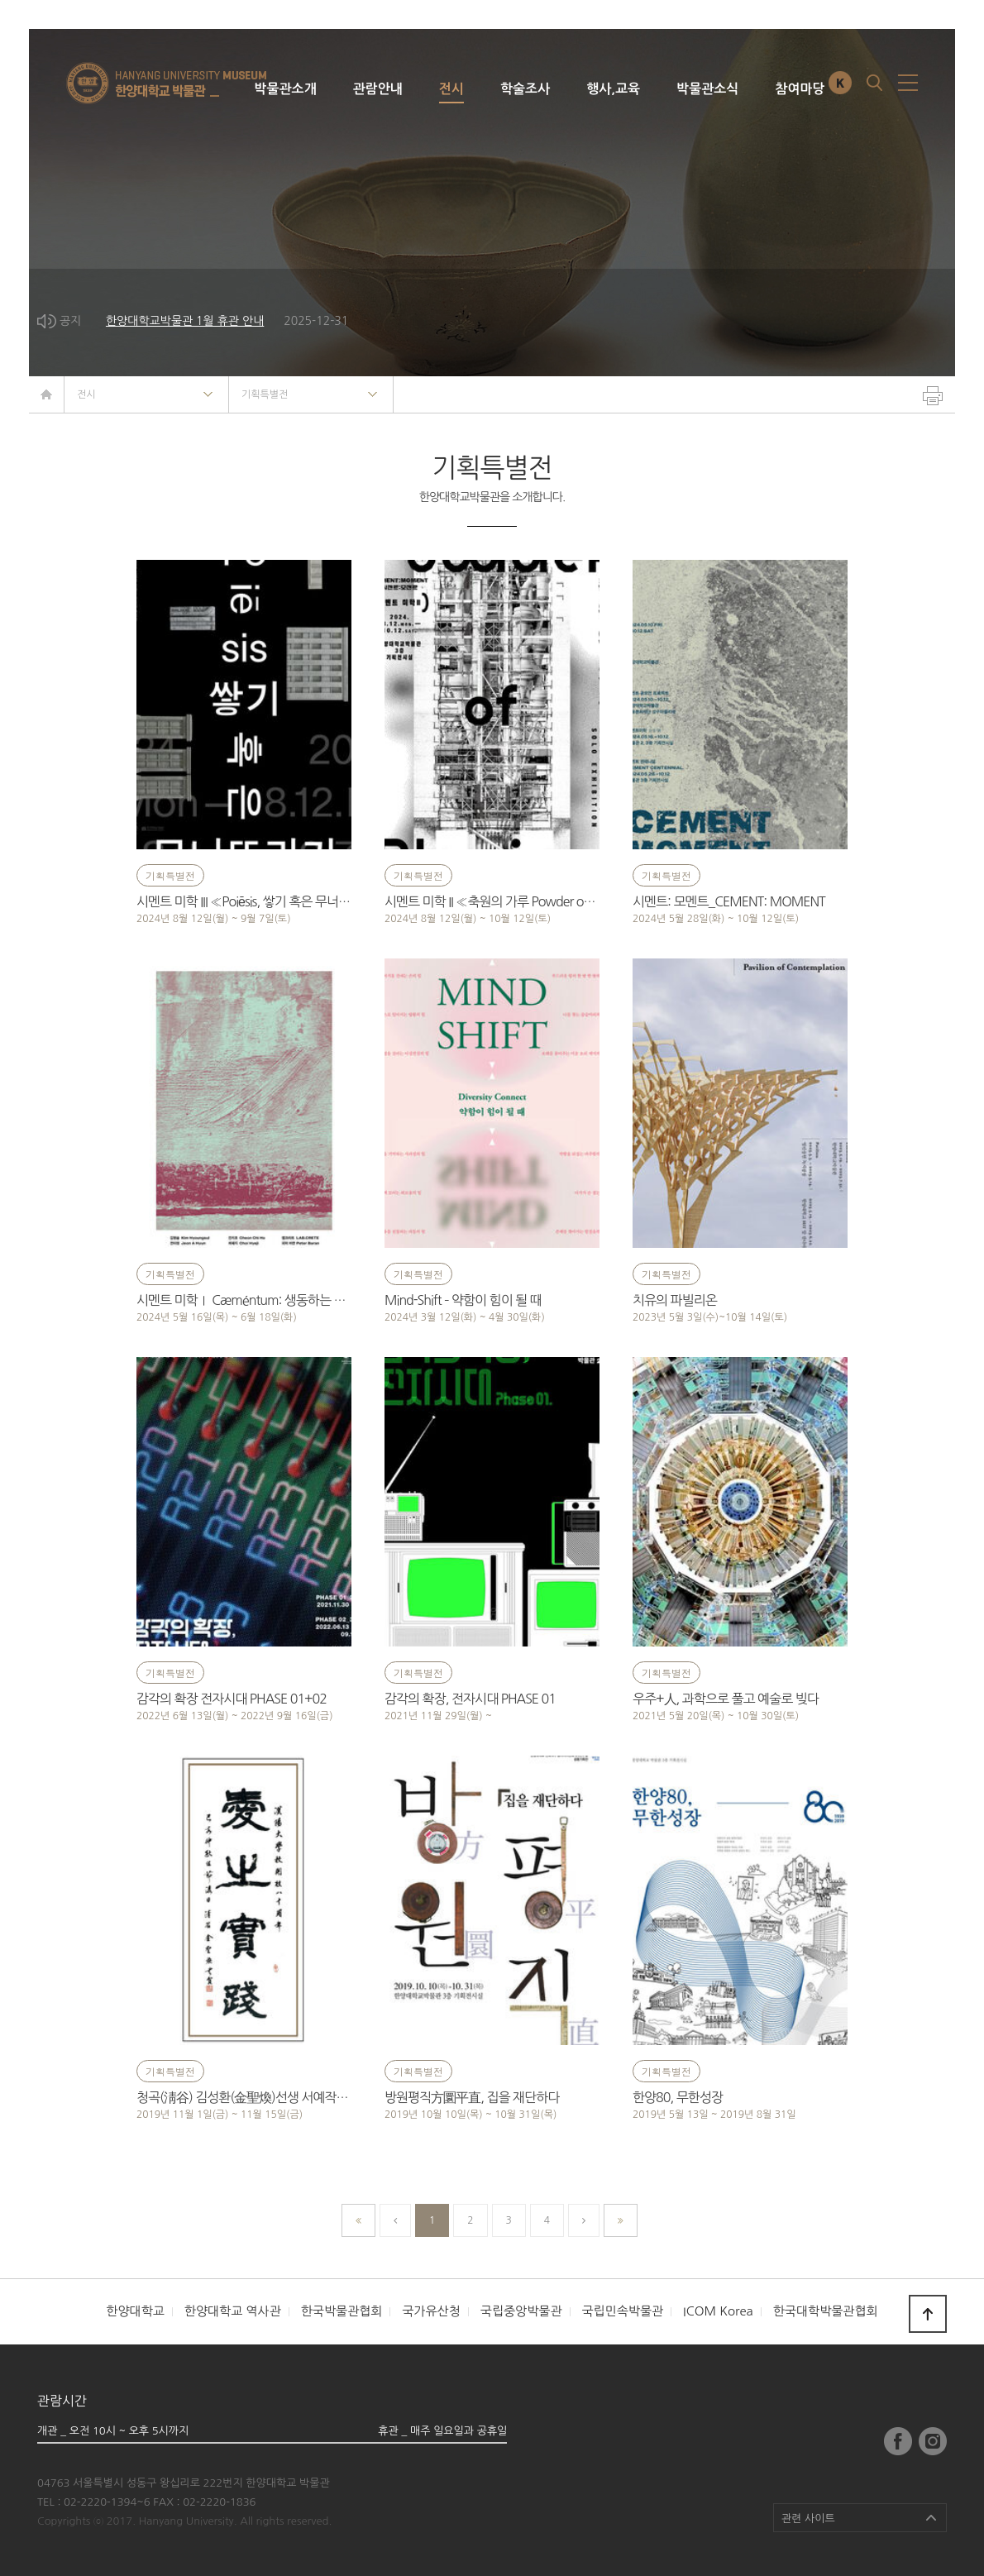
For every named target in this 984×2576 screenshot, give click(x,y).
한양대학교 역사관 (232, 2311)
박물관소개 (285, 89)
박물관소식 (707, 89)
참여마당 (799, 89)
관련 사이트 (808, 2518)
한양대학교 (135, 2311)
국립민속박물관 (622, 2311)
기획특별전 (264, 394)
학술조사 (525, 89)
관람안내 (378, 89)
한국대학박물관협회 (825, 2311)
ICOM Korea (718, 2311)
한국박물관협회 (342, 2311)
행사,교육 (613, 89)
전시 (451, 89)
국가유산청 (431, 2311)
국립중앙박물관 (521, 2311)
